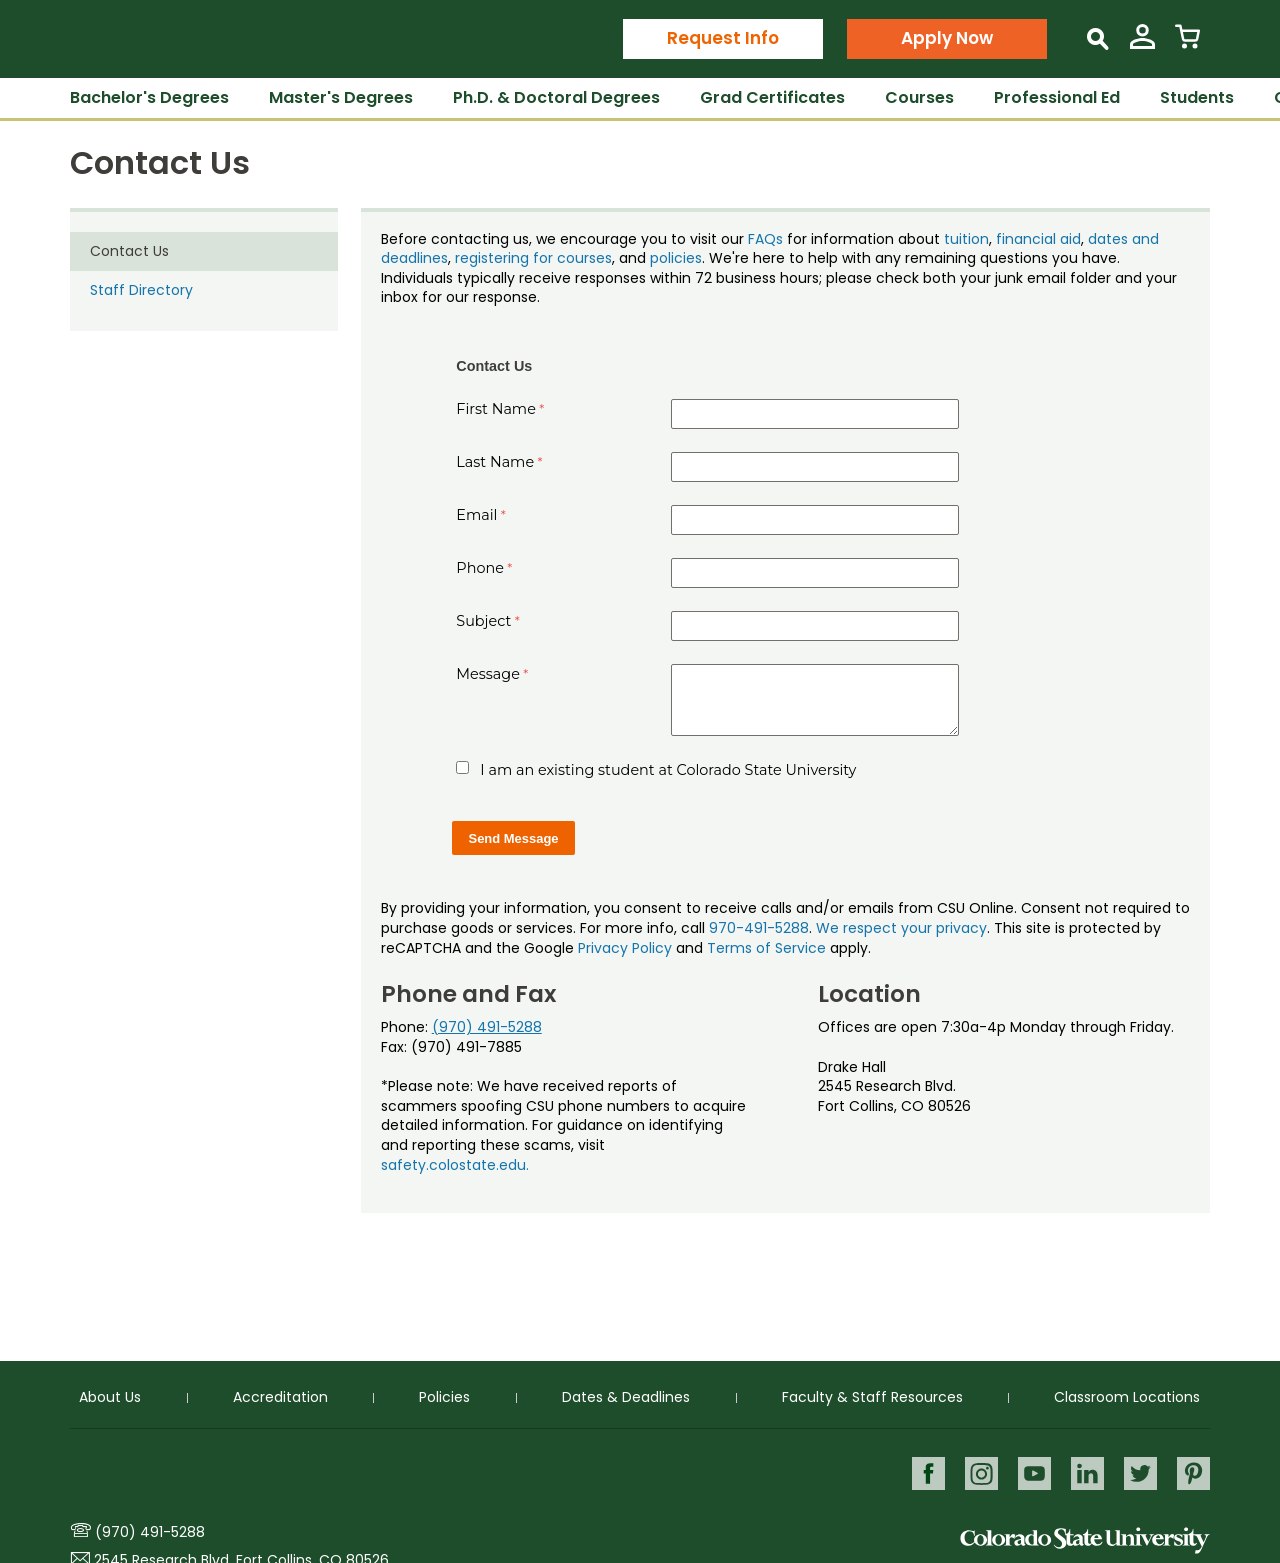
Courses (919, 97)
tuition (966, 239)
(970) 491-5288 (487, 1027)
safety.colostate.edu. (455, 1165)
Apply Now (947, 38)
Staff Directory (141, 290)
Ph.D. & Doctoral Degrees (556, 97)
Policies (444, 1397)
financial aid (1038, 239)
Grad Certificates (772, 97)
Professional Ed (1057, 97)
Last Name (495, 462)
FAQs (765, 239)
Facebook (923, 1472)
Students (1197, 97)
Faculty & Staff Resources (872, 1397)
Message (488, 674)
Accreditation (280, 1397)
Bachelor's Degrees (149, 97)
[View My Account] (1142, 44)
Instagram (977, 1472)
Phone (480, 568)
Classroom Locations (1127, 1397)
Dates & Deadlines (626, 1397)
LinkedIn (1085, 1472)
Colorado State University (1085, 1540)
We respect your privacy (901, 928)
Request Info (723, 38)
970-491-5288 (759, 928)
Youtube (1031, 1472)
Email (476, 515)
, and (631, 258)
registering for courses (533, 258)
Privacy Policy (625, 948)
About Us (110, 1397)
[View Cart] (1187, 44)
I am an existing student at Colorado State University (668, 770)
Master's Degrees (341, 97)
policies (676, 258)
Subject (483, 621)
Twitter (1139, 1472)
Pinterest (1193, 1472)
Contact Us (129, 251)
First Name (496, 409)
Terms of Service (766, 948)
